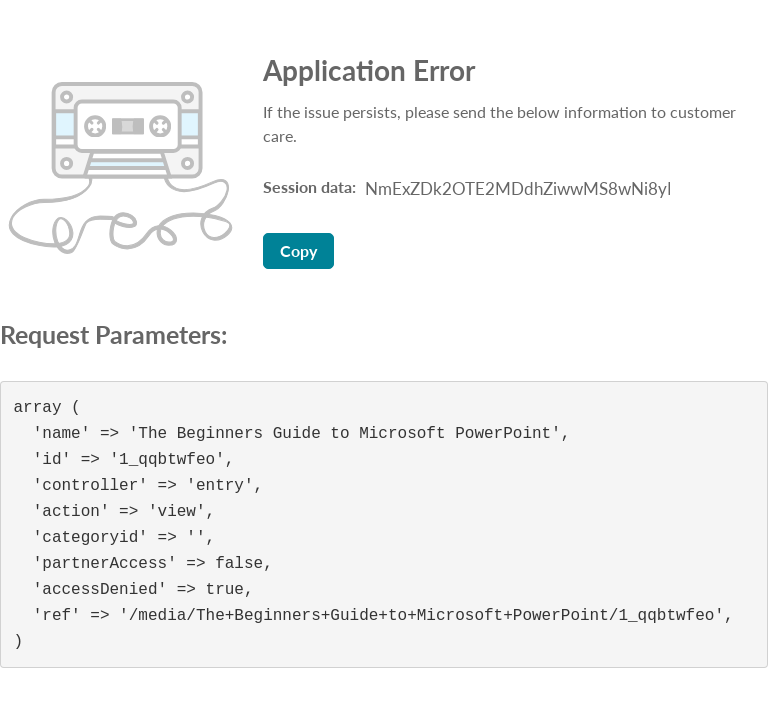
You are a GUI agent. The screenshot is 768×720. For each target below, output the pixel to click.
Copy (298, 250)
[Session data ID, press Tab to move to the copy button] (515, 189)
